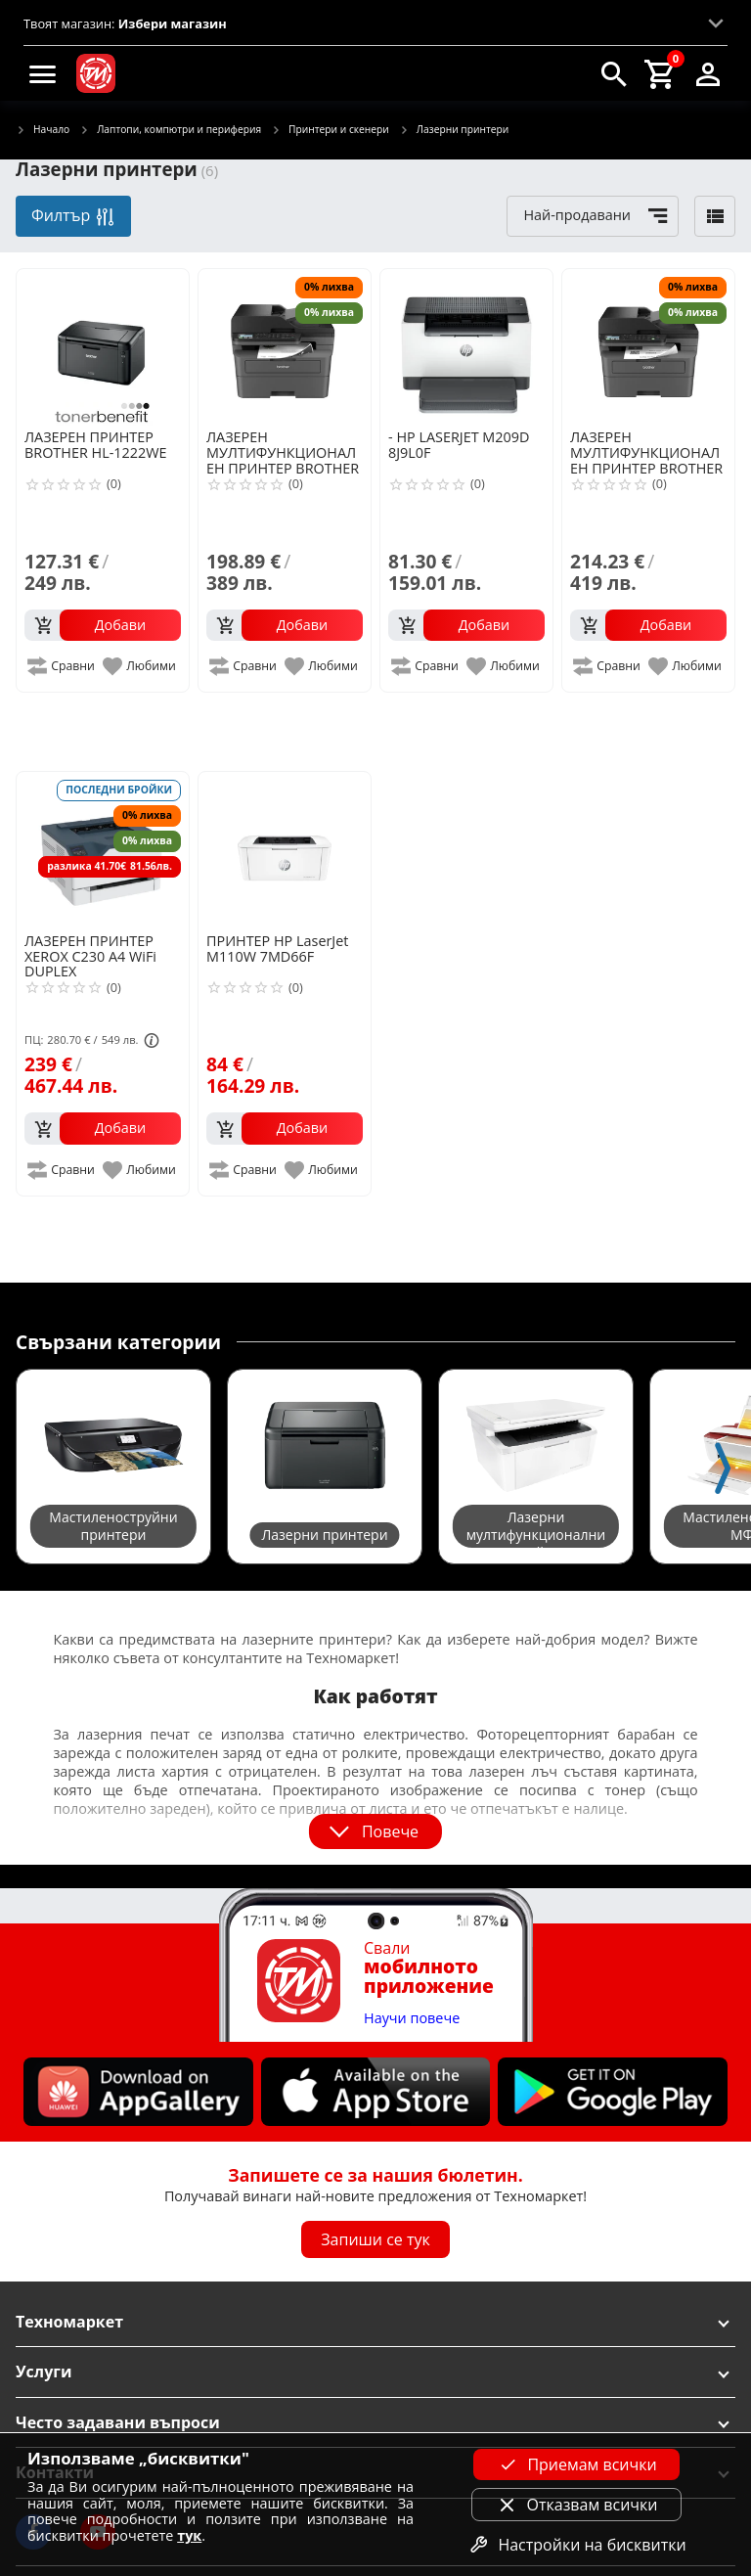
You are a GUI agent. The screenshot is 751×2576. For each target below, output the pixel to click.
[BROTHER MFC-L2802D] (285, 347)
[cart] (661, 73)
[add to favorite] (140, 666)
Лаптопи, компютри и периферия (170, 130)
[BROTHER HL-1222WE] (103, 347)
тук (189, 2535)
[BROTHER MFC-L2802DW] (648, 347)
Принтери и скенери (330, 130)
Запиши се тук (375, 2239)
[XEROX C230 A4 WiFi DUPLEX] (103, 850)
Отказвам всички (577, 2504)
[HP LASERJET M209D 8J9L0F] (466, 347)
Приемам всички (576, 2464)
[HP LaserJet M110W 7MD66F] (285, 850)
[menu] (43, 73)
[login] (708, 73)
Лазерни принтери (453, 130)
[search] (614, 73)
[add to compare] (62, 666)
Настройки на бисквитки (575, 2544)
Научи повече (412, 2019)
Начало (42, 130)
